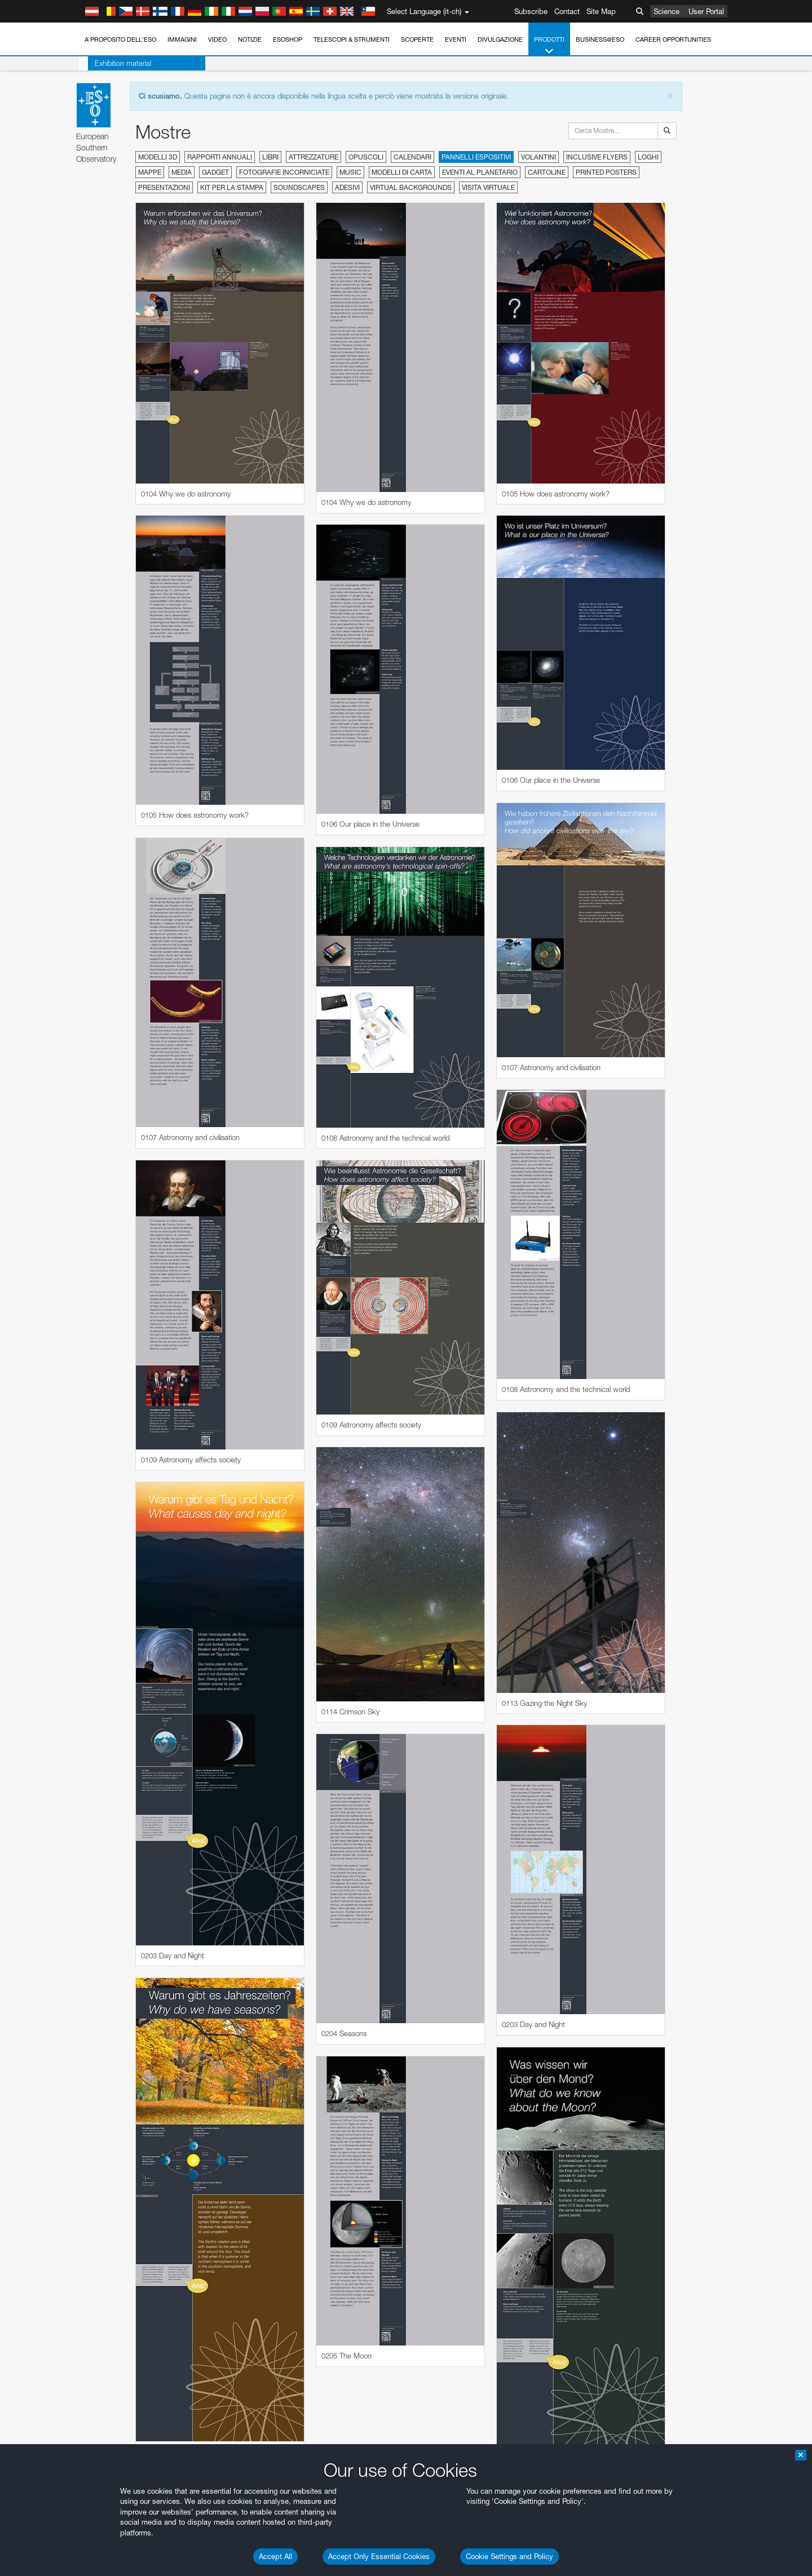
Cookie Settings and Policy (509, 2556)
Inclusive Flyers (597, 157)
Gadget (215, 172)
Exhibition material (114, 63)
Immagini (182, 39)
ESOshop (287, 39)
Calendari (412, 157)
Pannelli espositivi (476, 157)
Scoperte (417, 39)
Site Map (601, 11)
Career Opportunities (673, 39)
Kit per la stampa (231, 187)
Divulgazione (500, 39)
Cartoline (547, 172)
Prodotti (549, 46)
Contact (567, 11)
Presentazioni (164, 187)
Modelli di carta (402, 172)
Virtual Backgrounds (411, 187)
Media (181, 172)
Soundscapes (299, 187)
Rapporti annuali (219, 157)
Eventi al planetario (480, 172)
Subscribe (531, 11)
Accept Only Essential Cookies (379, 2556)
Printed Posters (606, 172)
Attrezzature (313, 157)
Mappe (149, 172)
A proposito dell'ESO (120, 39)
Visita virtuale (488, 187)
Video (217, 39)
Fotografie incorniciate (284, 172)
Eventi (455, 39)
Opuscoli (365, 157)
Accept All (275, 2556)
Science (666, 11)
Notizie (250, 39)
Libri (270, 157)
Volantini (538, 157)
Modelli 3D (157, 157)
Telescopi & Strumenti (352, 39)
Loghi (648, 157)
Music (350, 172)
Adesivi (347, 187)
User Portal (706, 11)
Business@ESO (600, 39)
